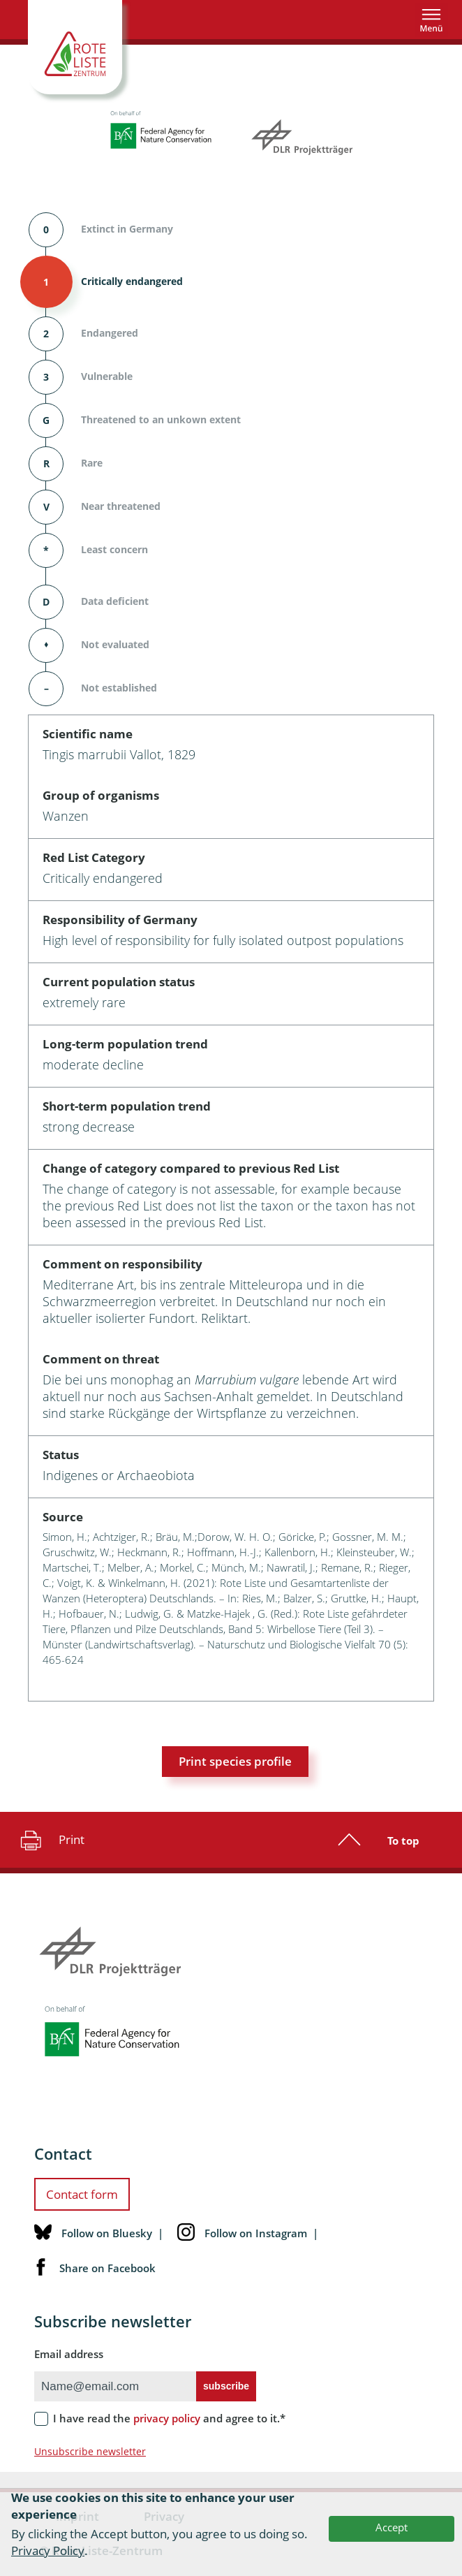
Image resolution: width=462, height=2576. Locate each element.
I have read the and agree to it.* (169, 2418)
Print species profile (235, 1761)
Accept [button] (391, 2527)
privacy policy (166, 2418)
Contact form (82, 2194)
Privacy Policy (47, 2550)
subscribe (226, 2386)
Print (50, 1840)
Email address (68, 2354)
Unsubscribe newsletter (90, 2451)
